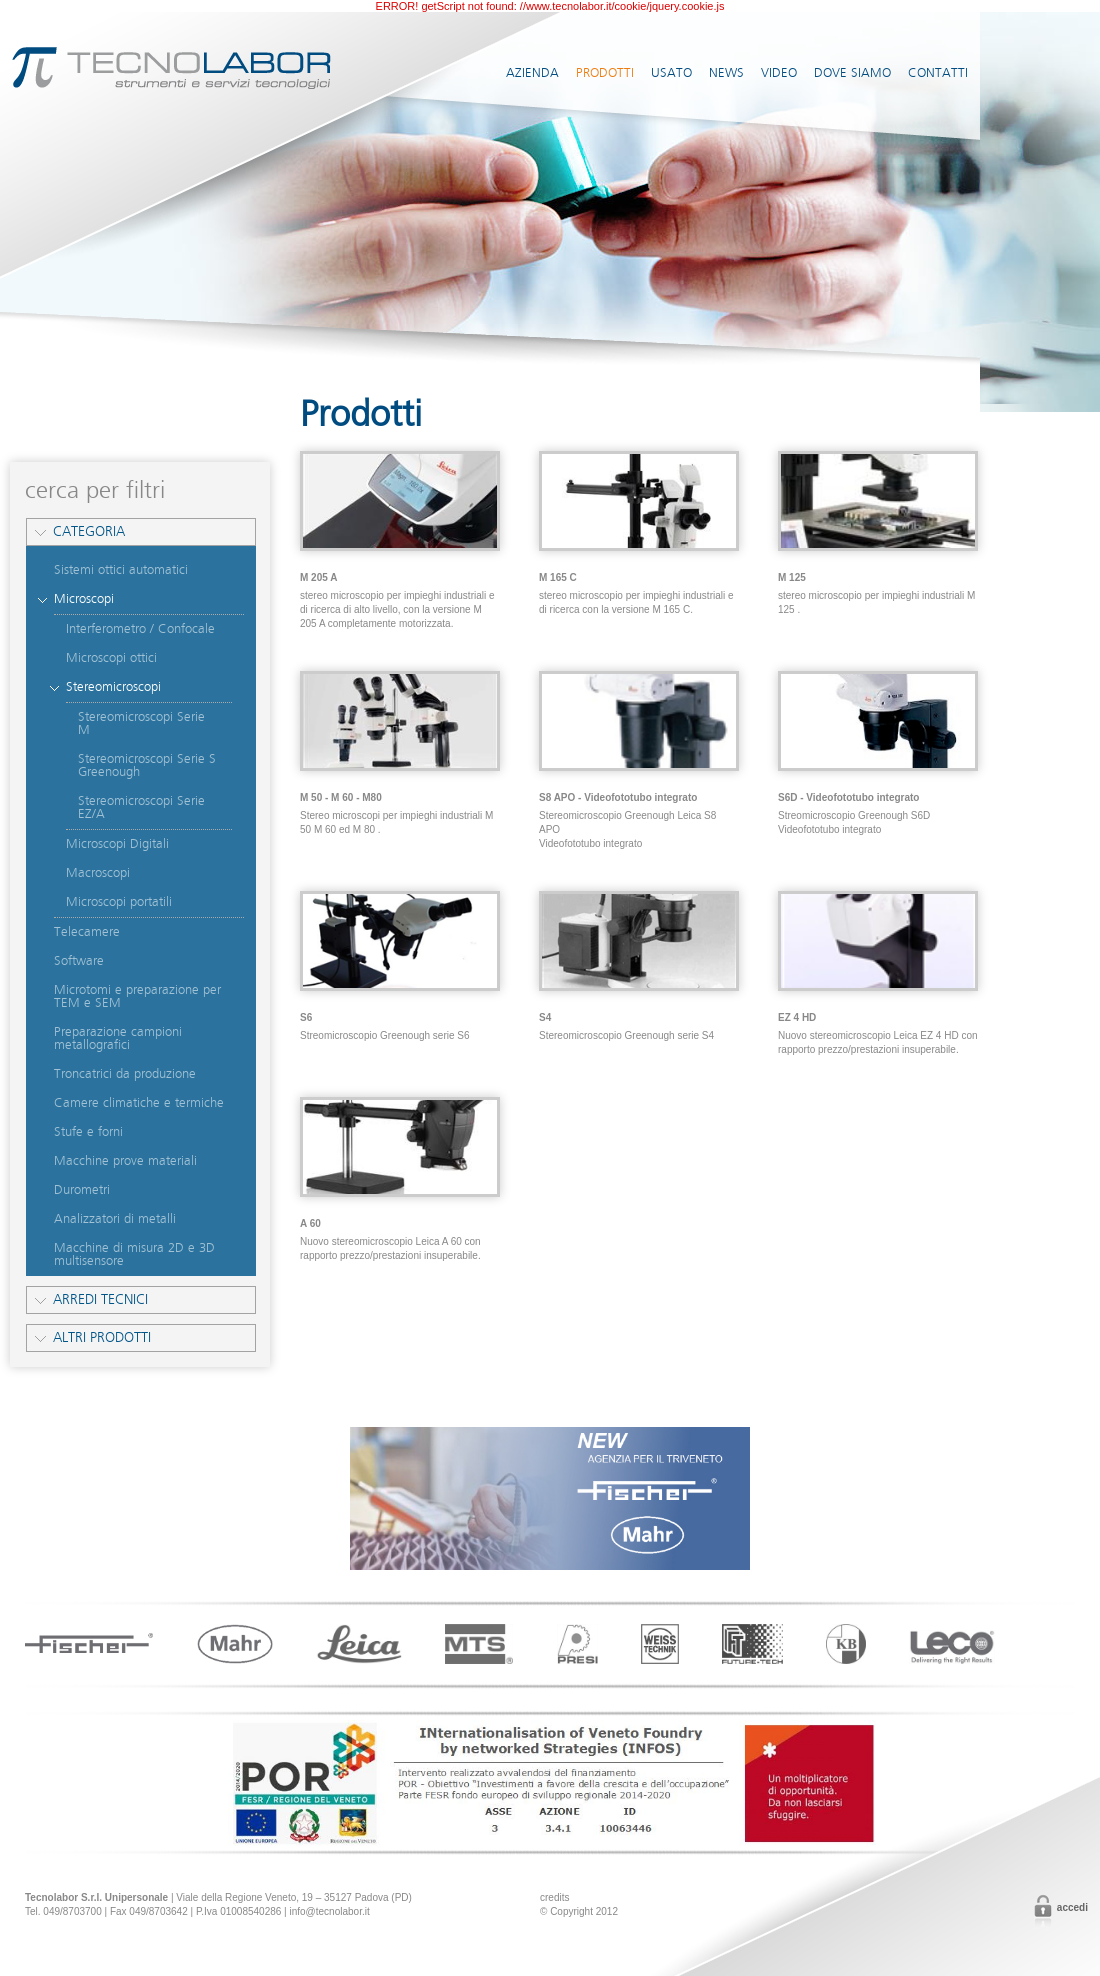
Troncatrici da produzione (125, 1074)
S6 (306, 1017)
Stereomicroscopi (113, 687)
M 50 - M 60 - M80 (341, 797)
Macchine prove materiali (125, 1161)
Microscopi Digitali (117, 844)
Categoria (89, 531)
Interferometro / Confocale (140, 629)
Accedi (1072, 1907)
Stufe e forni (88, 1132)
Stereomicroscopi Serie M (141, 723)
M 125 (792, 577)
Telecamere (87, 932)
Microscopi (84, 599)
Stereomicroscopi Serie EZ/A (141, 807)
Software (79, 961)
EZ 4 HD (797, 1017)
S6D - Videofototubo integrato (848, 797)
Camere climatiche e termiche (139, 1103)
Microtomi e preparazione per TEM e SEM (137, 996)
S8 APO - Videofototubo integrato (618, 797)
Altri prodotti (102, 1337)
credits (554, 1897)
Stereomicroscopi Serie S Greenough (147, 765)
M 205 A (318, 577)
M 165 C (558, 577)
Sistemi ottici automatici (121, 570)
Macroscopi (98, 873)
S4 (545, 1017)
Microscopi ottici (111, 658)
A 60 (310, 1223)
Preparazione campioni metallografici (118, 1038)
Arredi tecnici (100, 1299)
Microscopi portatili (119, 902)
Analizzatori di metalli (115, 1219)
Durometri (82, 1190)
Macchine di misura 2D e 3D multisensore (134, 1254)
